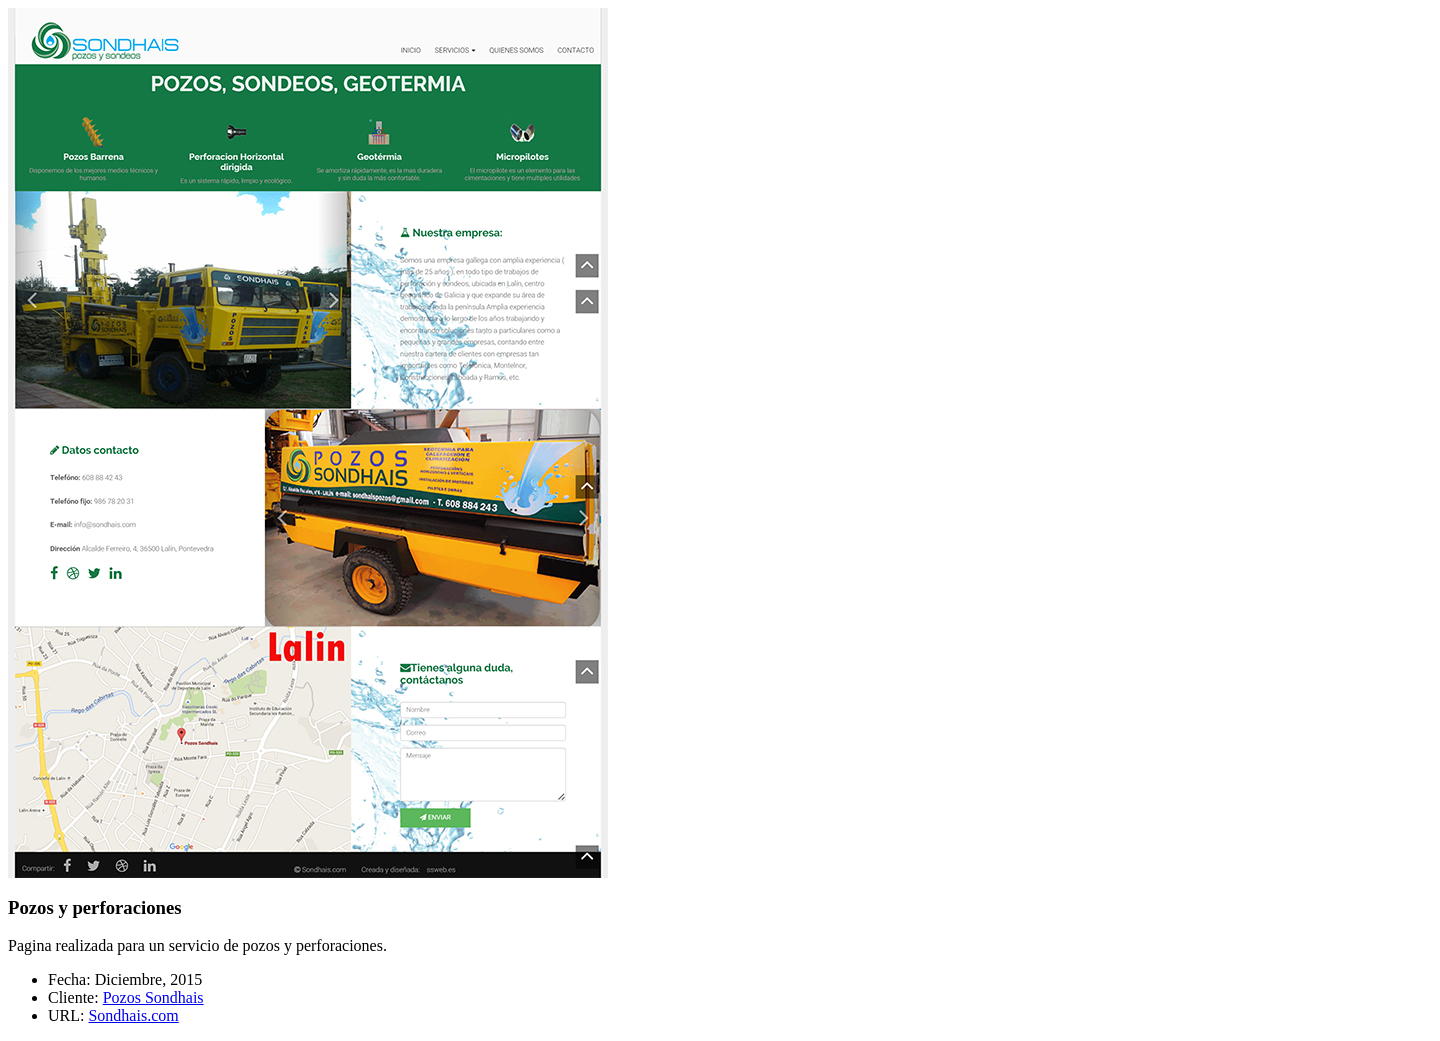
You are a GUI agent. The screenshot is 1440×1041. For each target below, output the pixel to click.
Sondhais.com (133, 1015)
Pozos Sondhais (153, 997)
